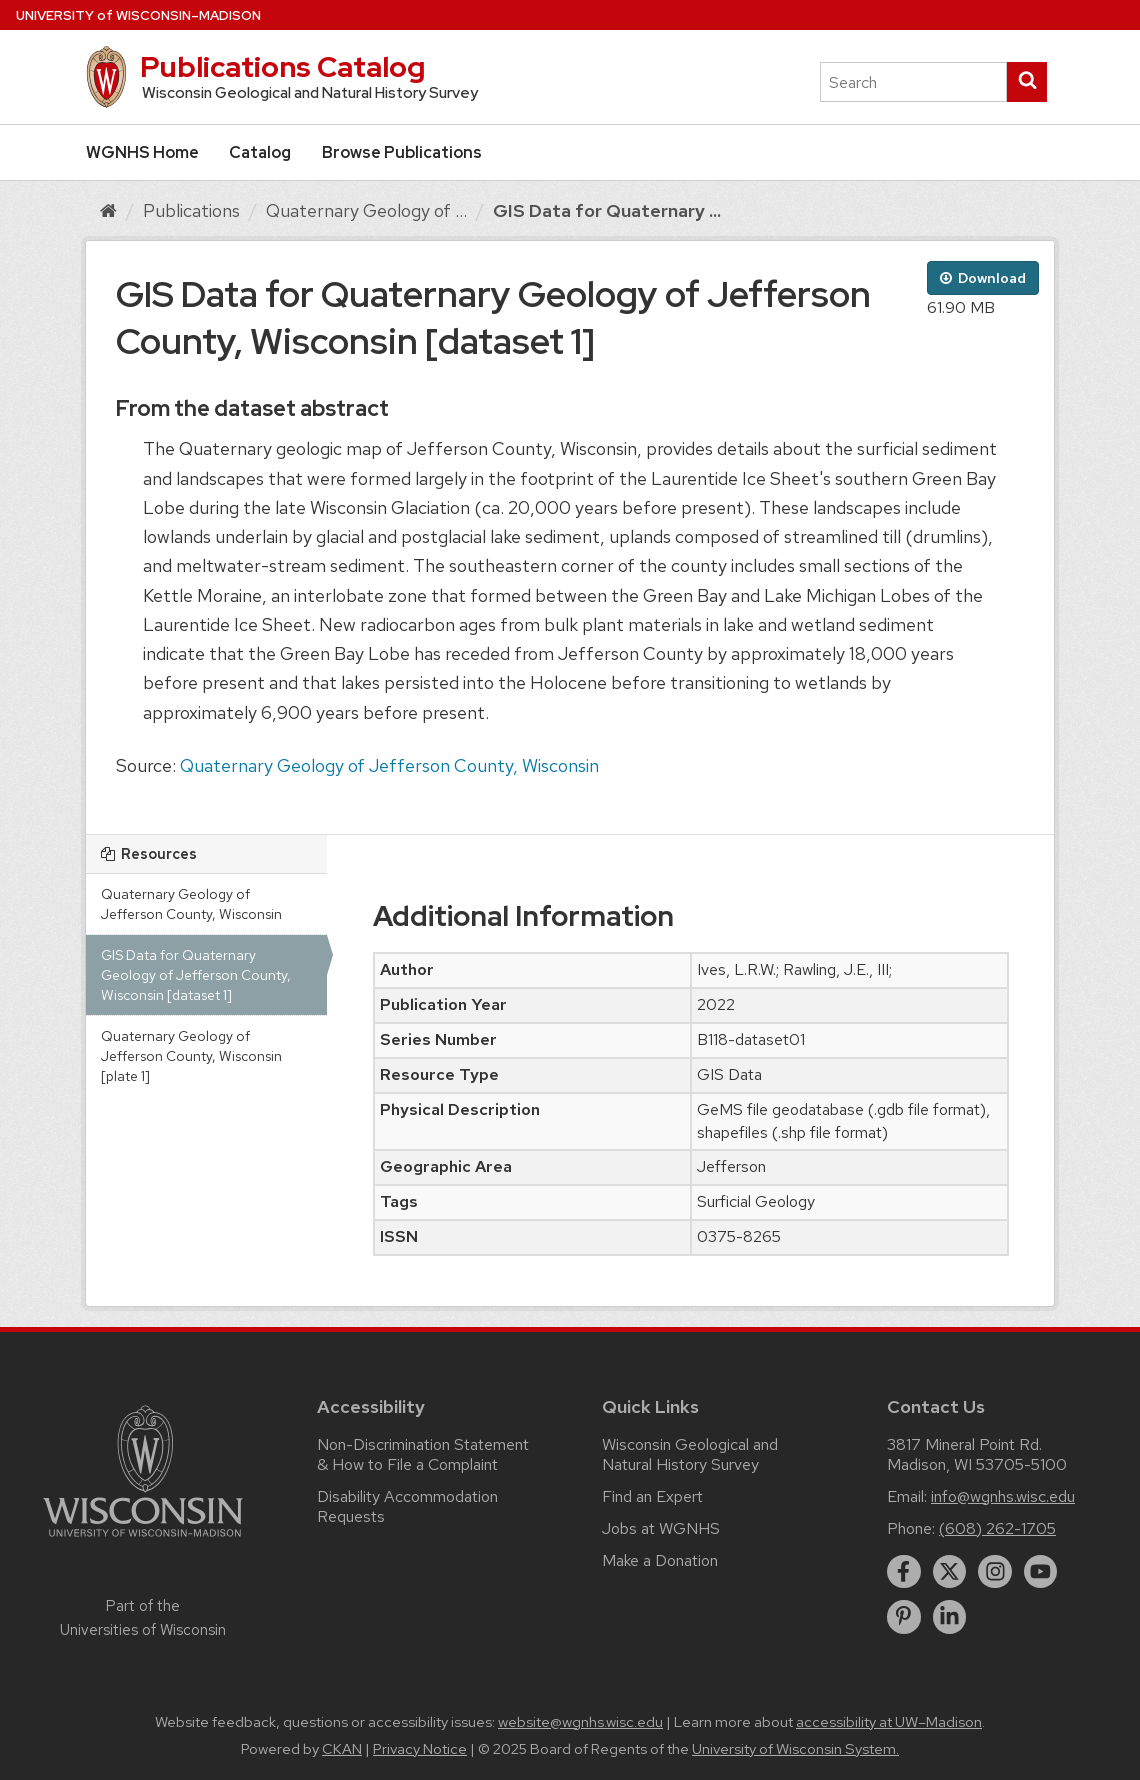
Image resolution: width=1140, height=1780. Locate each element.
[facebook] (904, 1572)
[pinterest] (904, 1617)
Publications (191, 210)
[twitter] (950, 1572)
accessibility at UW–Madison (889, 1722)
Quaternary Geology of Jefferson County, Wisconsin (389, 765)
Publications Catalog (282, 67)
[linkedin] (950, 1617)
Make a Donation (660, 1560)
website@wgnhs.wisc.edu (580, 1722)
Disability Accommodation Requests (407, 1506)
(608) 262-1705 (997, 1528)
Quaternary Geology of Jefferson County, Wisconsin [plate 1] (191, 1056)
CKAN (342, 1749)
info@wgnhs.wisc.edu (1003, 1496)
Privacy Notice (420, 1749)
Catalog (260, 152)
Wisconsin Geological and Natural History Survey (690, 1454)
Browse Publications (402, 152)
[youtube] (1041, 1572)
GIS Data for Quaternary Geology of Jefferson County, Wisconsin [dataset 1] (196, 975)
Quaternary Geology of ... (366, 210)
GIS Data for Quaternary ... (607, 210)
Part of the (143, 1618)
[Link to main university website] (143, 1540)
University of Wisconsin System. (795, 1749)
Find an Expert (652, 1496)
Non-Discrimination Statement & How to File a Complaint (423, 1454)
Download (983, 278)
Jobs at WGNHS (661, 1528)
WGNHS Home (142, 152)
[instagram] (995, 1572)
